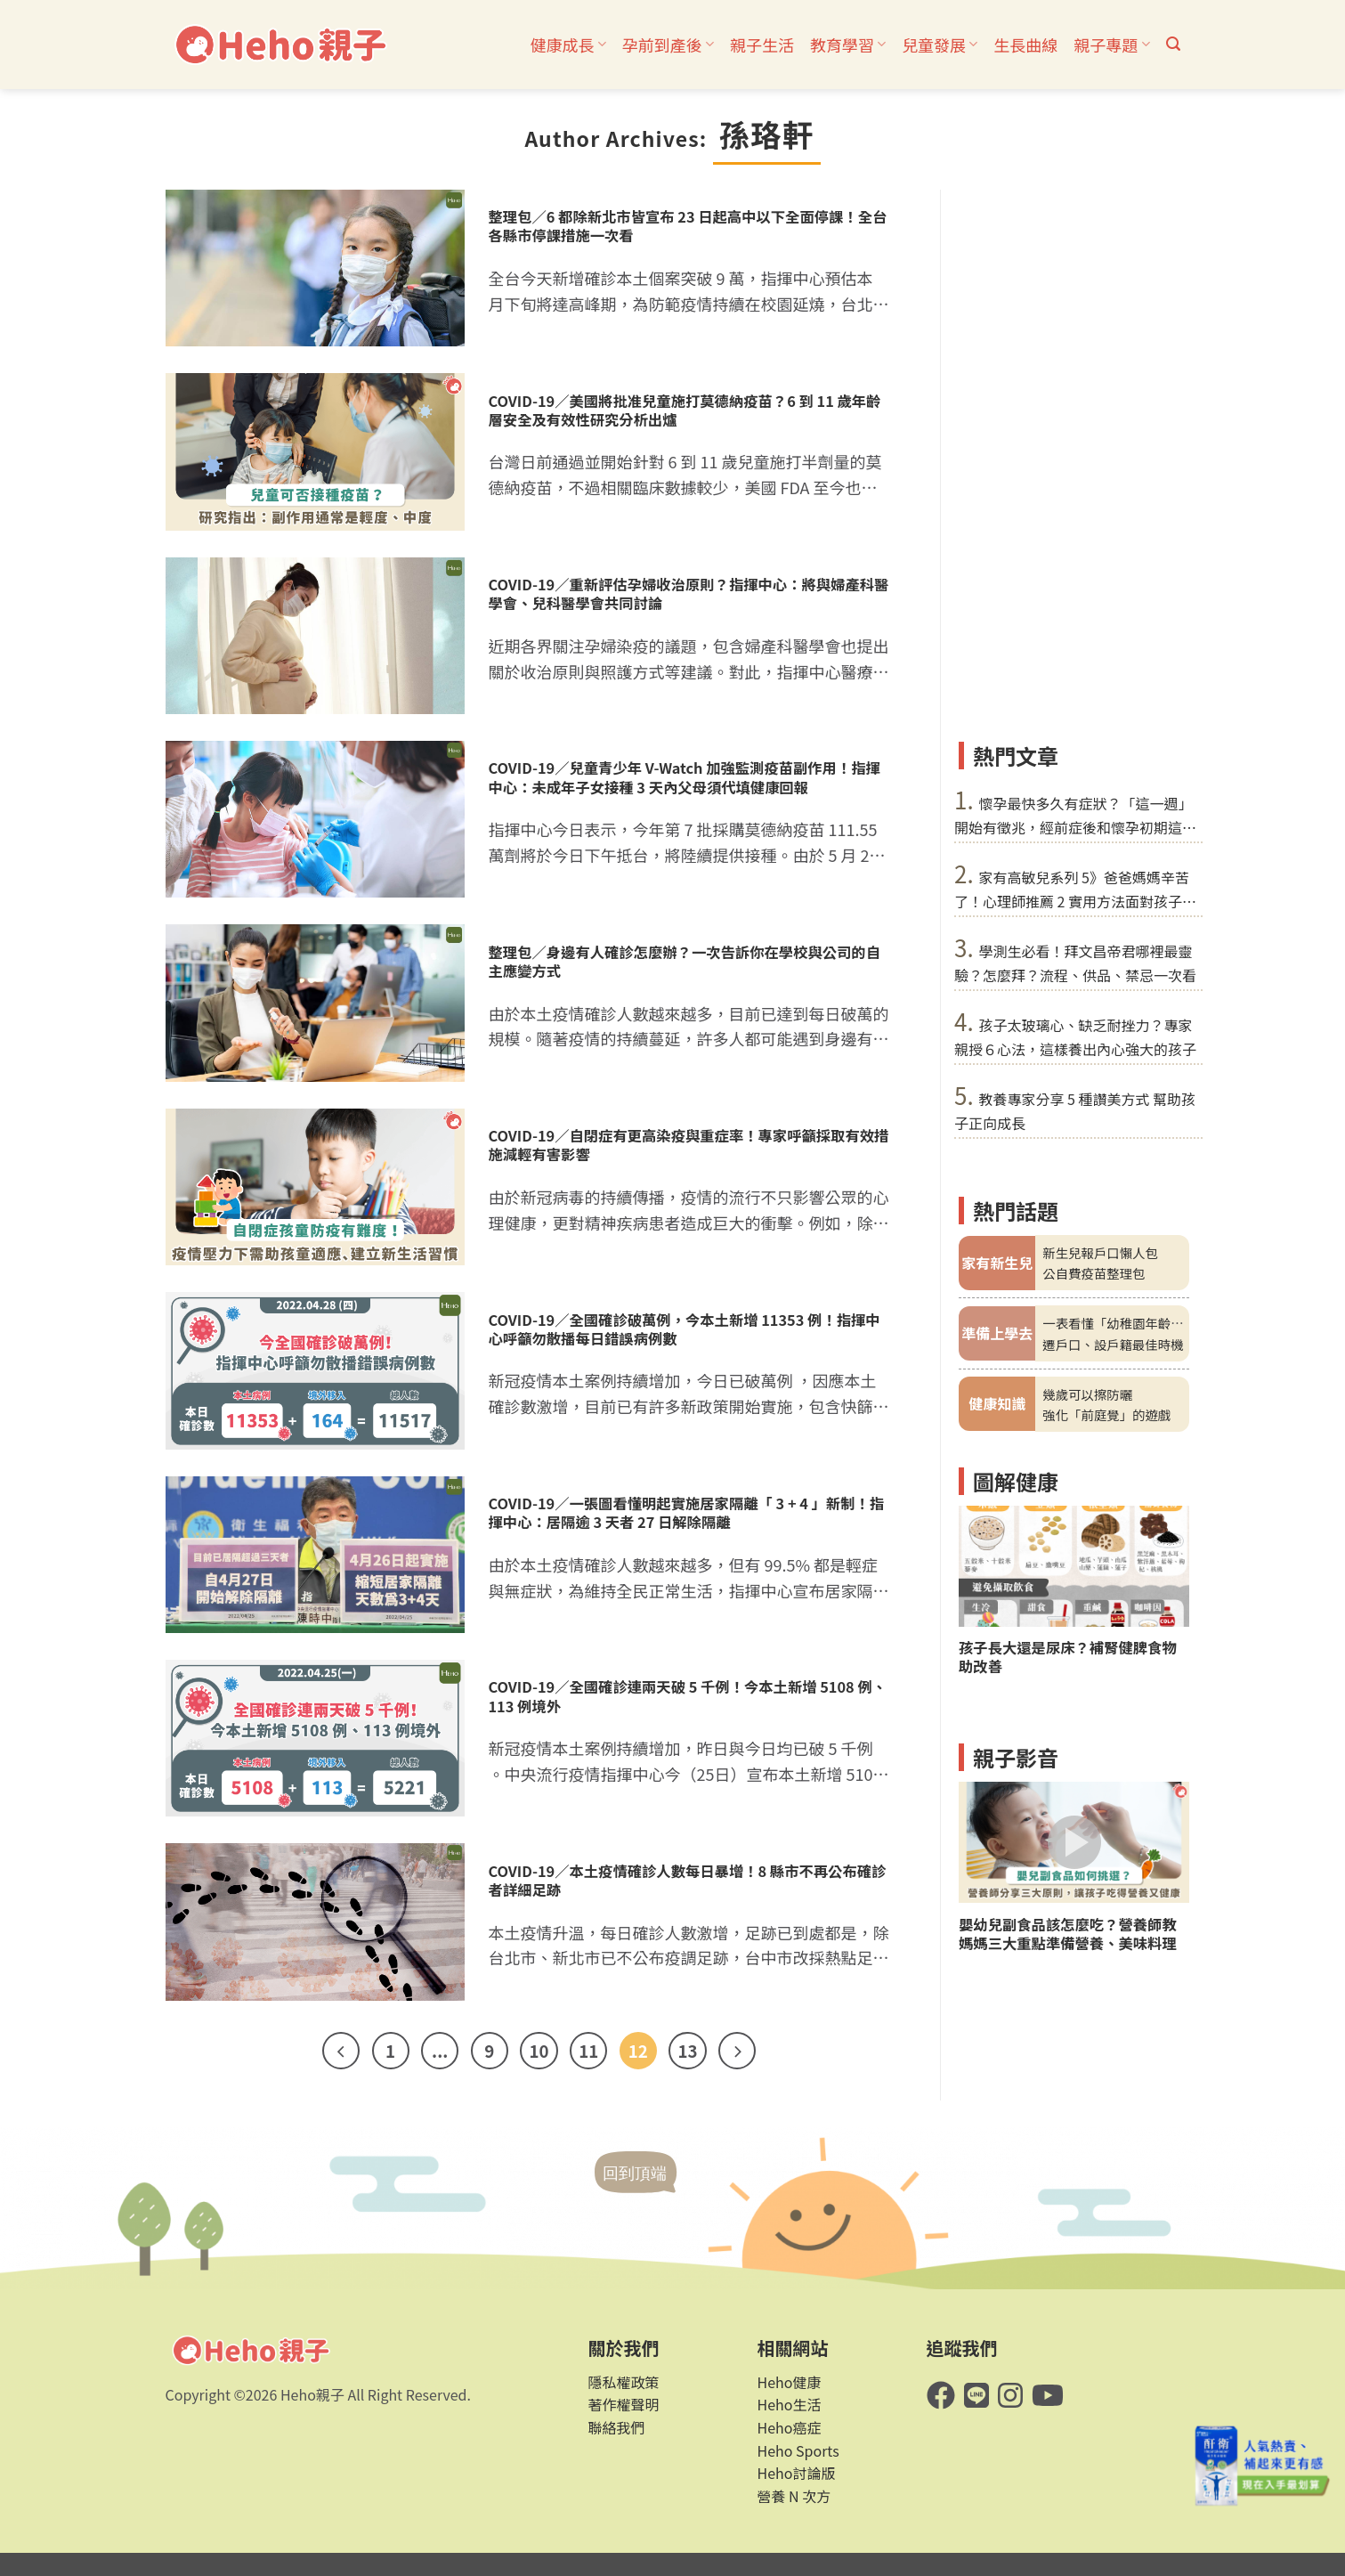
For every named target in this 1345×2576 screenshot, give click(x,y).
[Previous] (341, 2050)
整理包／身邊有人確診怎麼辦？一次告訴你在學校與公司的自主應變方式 (684, 961)
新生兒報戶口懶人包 (1100, 1252)
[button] (1173, 44)
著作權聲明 (624, 2404)
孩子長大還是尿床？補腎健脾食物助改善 (1068, 1657)
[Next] (737, 2050)
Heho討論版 (797, 2472)
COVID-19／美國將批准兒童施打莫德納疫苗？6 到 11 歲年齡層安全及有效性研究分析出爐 (685, 410)
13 (687, 2050)
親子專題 (1111, 44)
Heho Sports (798, 2450)
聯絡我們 (616, 2427)
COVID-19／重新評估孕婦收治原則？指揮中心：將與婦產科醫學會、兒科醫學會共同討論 (689, 594)
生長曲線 (1025, 44)
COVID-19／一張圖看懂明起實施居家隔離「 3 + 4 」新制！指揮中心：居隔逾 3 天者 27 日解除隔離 (687, 1513)
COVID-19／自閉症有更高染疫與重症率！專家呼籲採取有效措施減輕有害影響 (689, 1145)
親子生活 (762, 44)
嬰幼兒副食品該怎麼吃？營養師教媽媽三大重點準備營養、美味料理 (1068, 1934)
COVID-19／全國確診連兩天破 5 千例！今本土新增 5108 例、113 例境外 (688, 1696)
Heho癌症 (790, 2427)
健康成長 (568, 44)
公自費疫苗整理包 (1093, 1273)
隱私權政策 (624, 2382)
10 (538, 2050)
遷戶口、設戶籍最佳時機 (1112, 1343)
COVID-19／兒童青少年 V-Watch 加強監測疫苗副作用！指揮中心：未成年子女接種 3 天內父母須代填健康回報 (684, 777)
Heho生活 (790, 2404)
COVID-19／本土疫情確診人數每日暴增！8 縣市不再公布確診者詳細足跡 (688, 1880)
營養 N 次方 (794, 2496)
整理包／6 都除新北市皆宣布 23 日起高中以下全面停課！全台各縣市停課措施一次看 (688, 226)
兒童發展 (939, 44)
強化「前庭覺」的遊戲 (1106, 1414)
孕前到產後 (668, 44)
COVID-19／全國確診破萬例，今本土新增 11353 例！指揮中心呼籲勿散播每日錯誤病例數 (684, 1329)
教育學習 (848, 44)
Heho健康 (790, 2382)
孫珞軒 (766, 133)
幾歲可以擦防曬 (1087, 1393)
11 (588, 2050)
